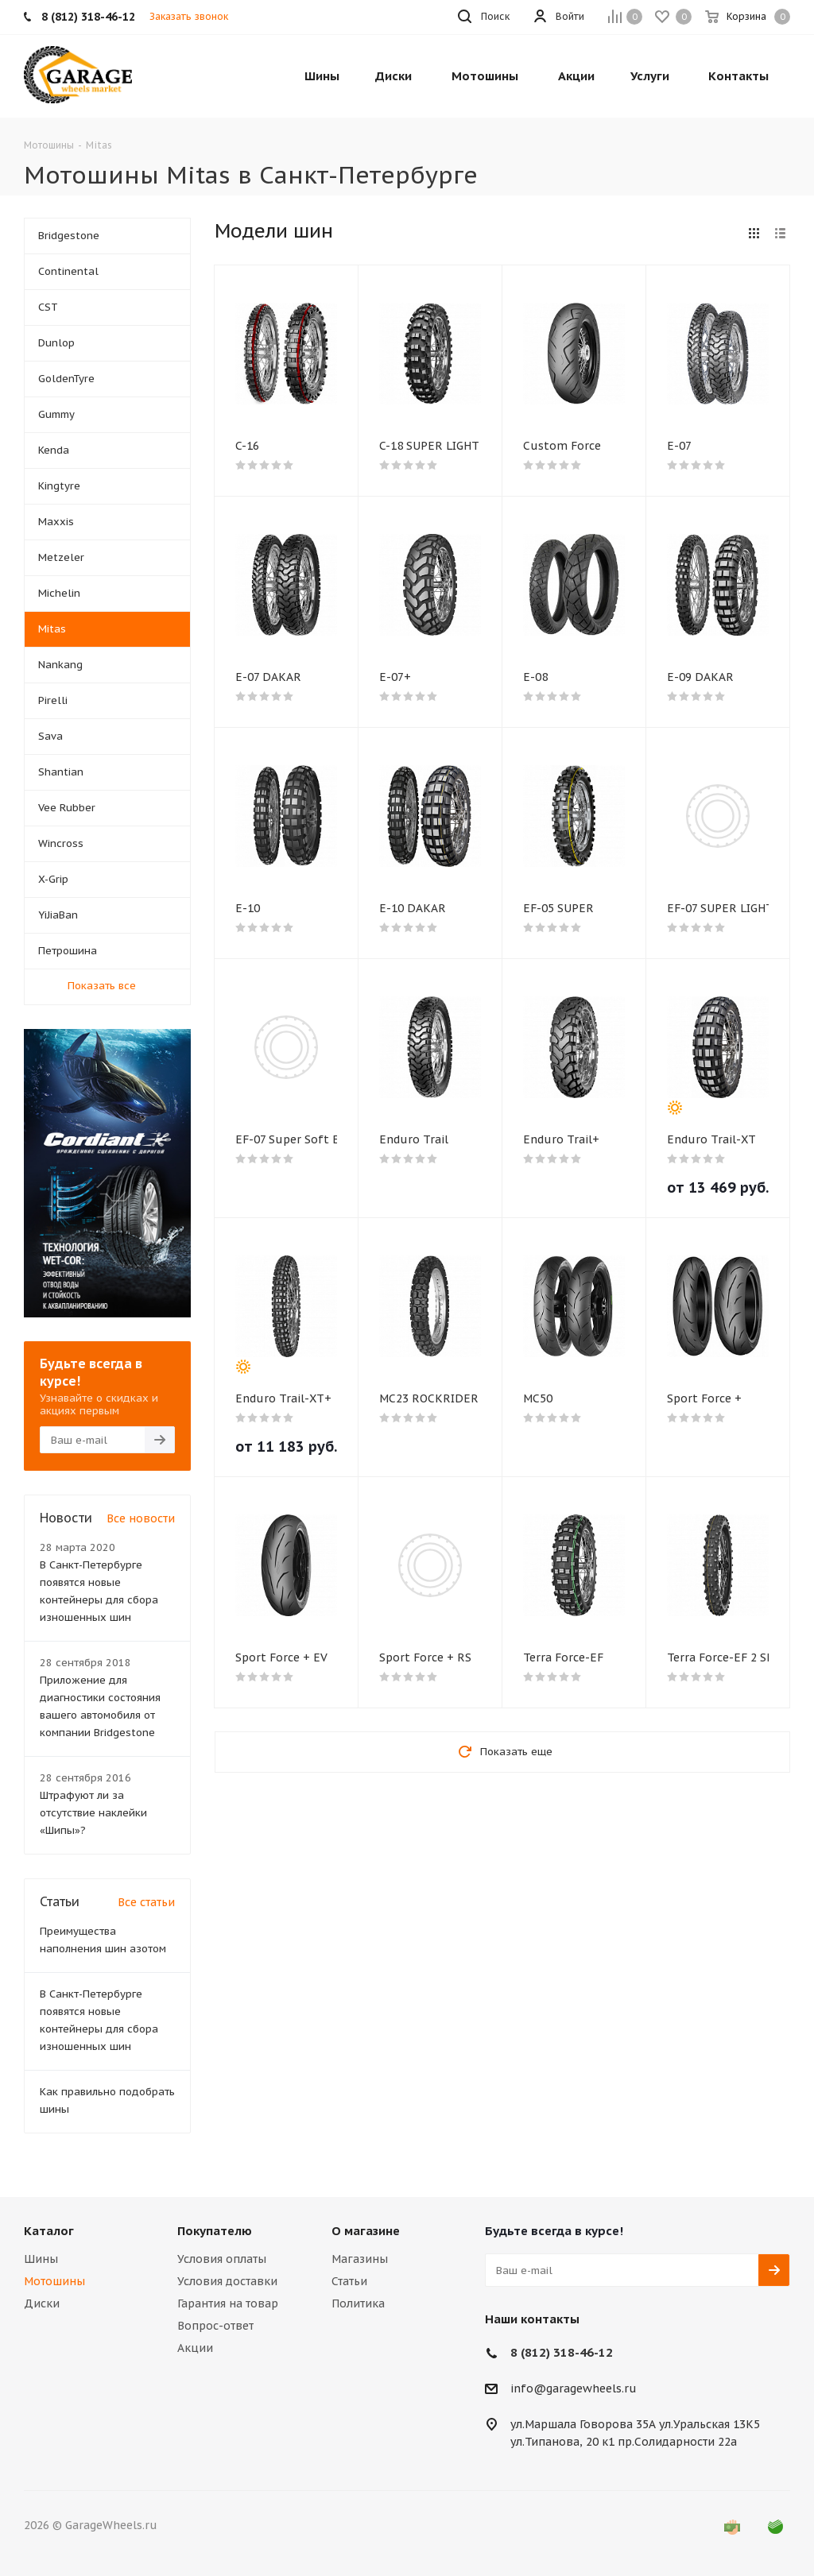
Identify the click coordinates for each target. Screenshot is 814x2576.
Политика (358, 2303)
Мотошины (54, 2281)
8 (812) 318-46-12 (561, 2352)
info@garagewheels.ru (573, 2389)
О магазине (365, 2230)
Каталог (49, 2230)
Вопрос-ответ (215, 2326)
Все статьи (146, 1902)
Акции (195, 2348)
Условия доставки (227, 2281)
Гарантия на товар (227, 2303)
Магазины (359, 2259)
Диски (42, 2303)
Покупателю (214, 2230)
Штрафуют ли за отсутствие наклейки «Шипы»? (93, 1813)
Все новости (141, 1518)
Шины (41, 2259)
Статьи (349, 2281)
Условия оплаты (221, 2259)
